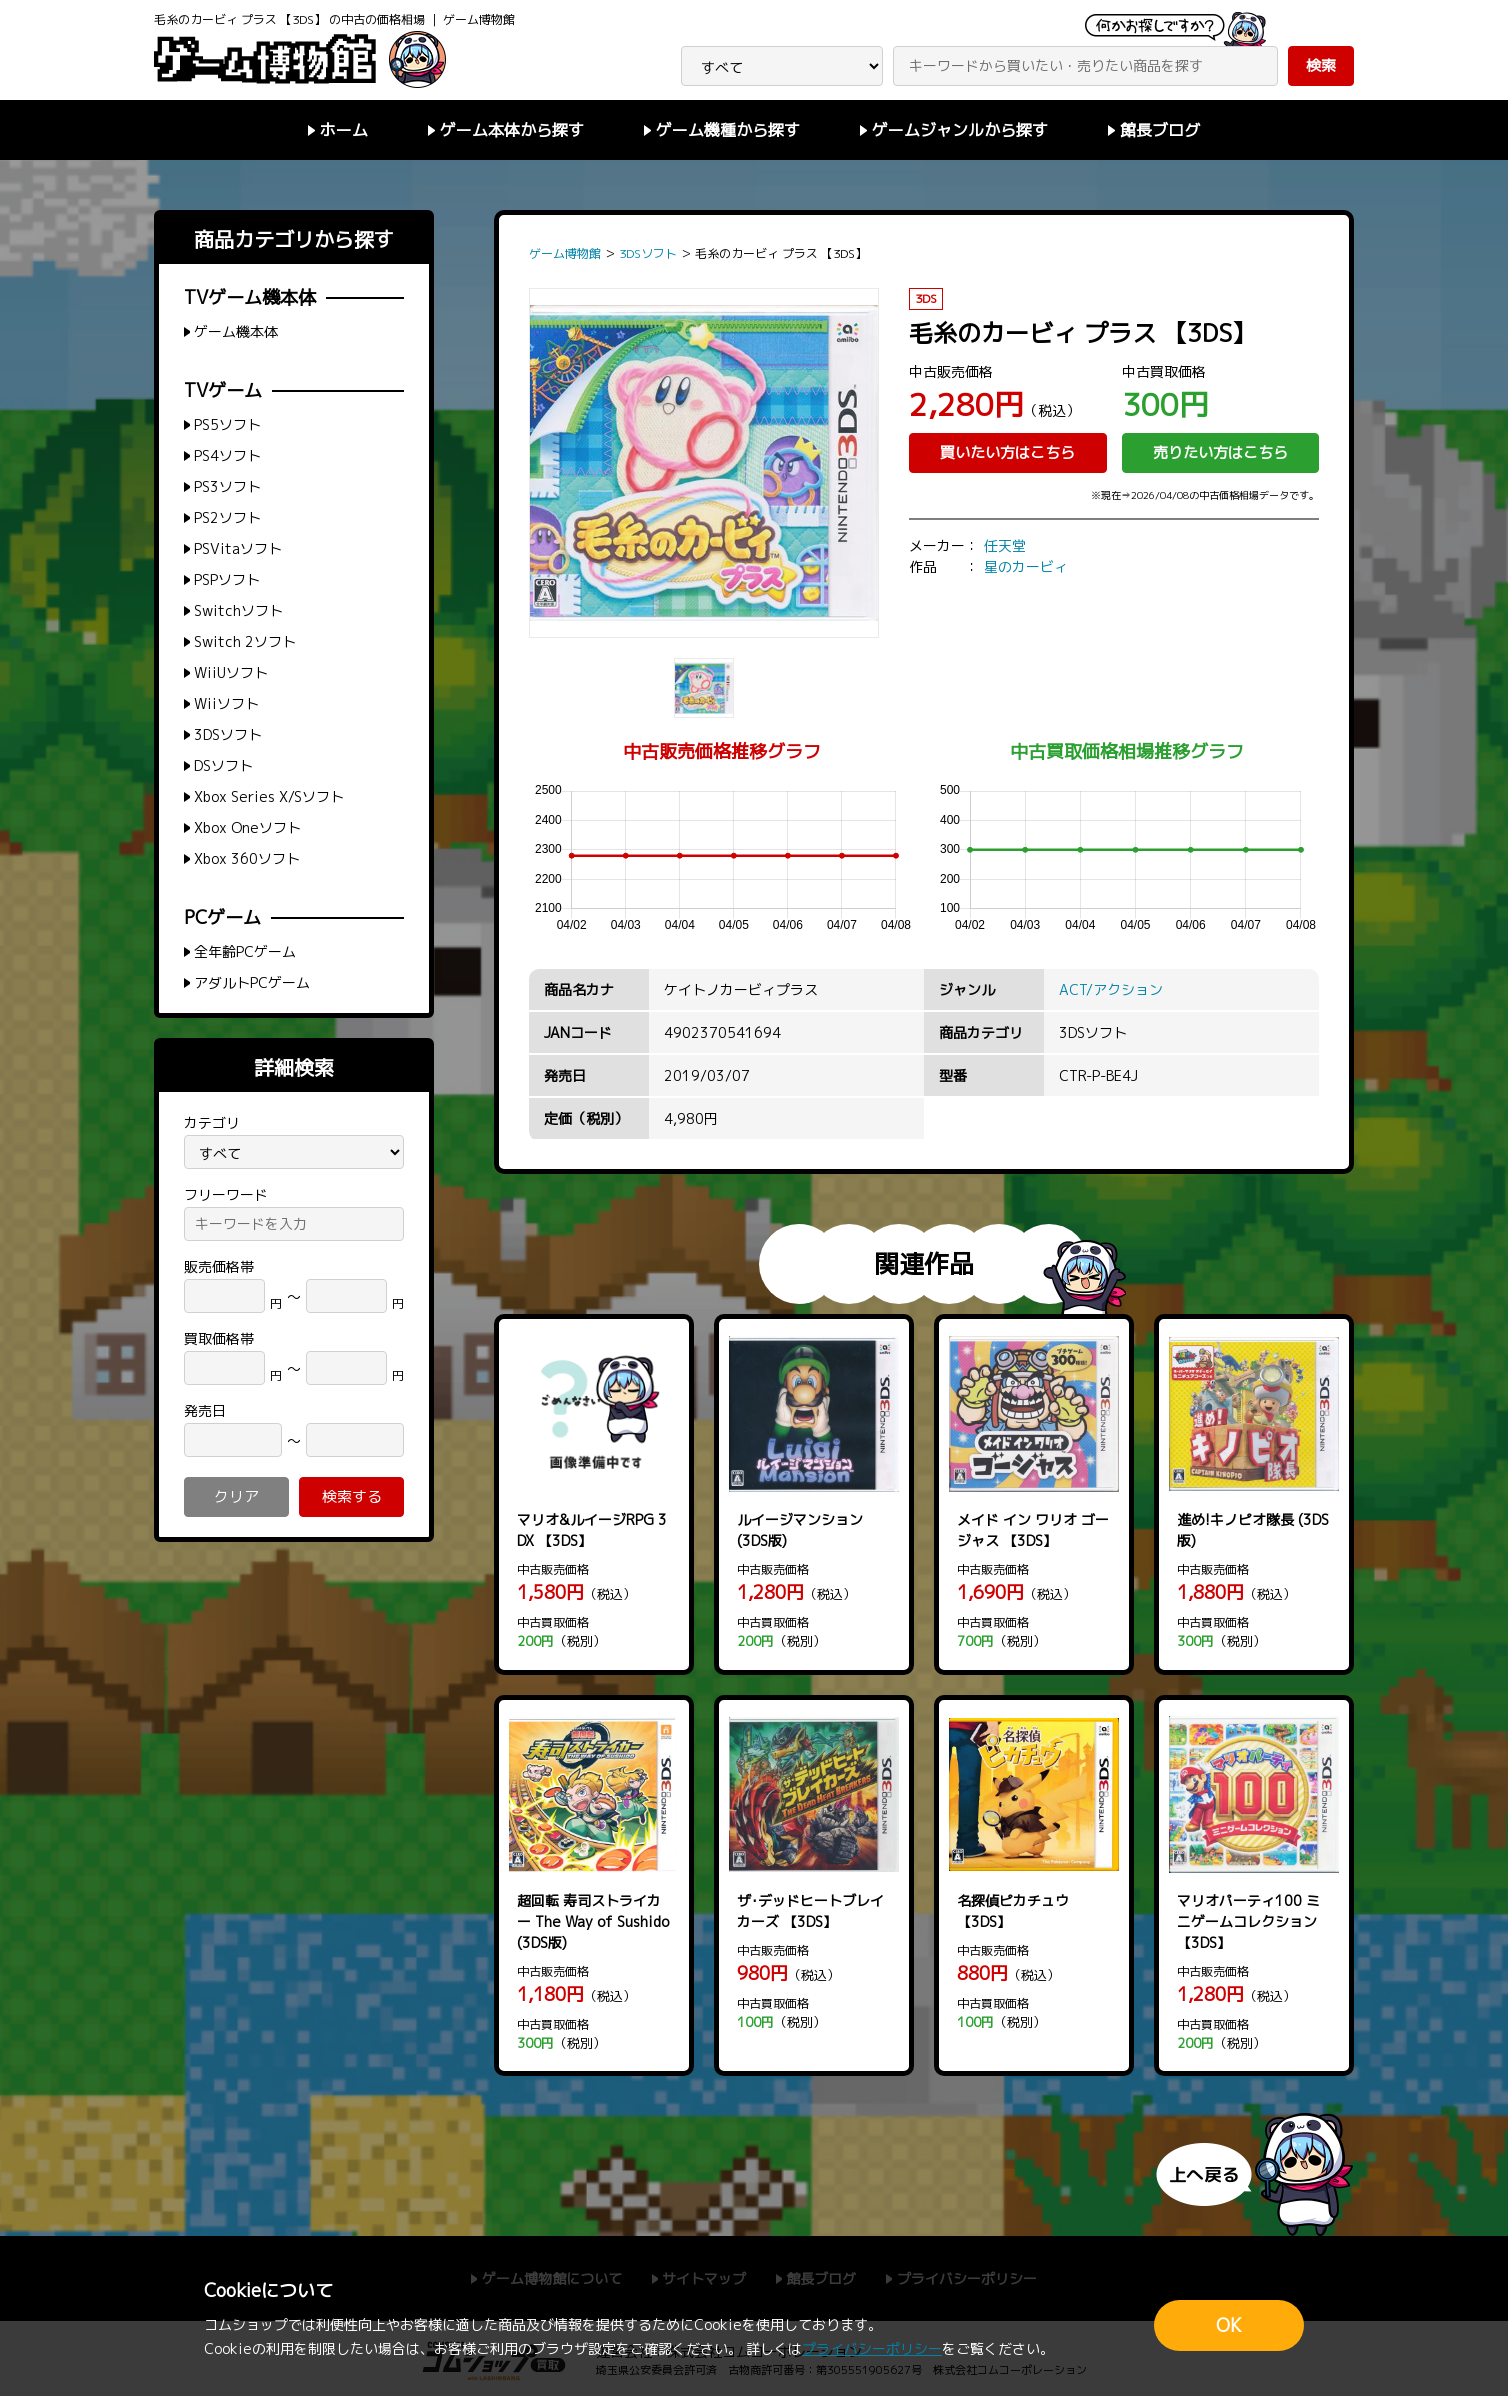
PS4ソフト (227, 455)
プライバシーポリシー (872, 2348)
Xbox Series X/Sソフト (269, 796)
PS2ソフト (227, 517)
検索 (1321, 65)
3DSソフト (228, 734)
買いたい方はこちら (1007, 452)
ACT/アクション (1111, 989)
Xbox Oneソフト (247, 827)
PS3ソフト (227, 486)
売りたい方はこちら (1220, 452)
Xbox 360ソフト (247, 858)
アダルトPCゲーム (252, 982)
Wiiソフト (226, 703)
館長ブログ (1160, 130)
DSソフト (223, 765)
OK (1229, 2325)
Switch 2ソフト (245, 641)
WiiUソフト (231, 672)
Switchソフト (238, 610)
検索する (352, 1496)
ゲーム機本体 (236, 331)
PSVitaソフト (238, 548)
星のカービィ (1026, 566)
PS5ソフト (227, 424)
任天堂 (1005, 545)
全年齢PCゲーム (245, 951)
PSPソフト (227, 579)
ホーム (344, 130)
